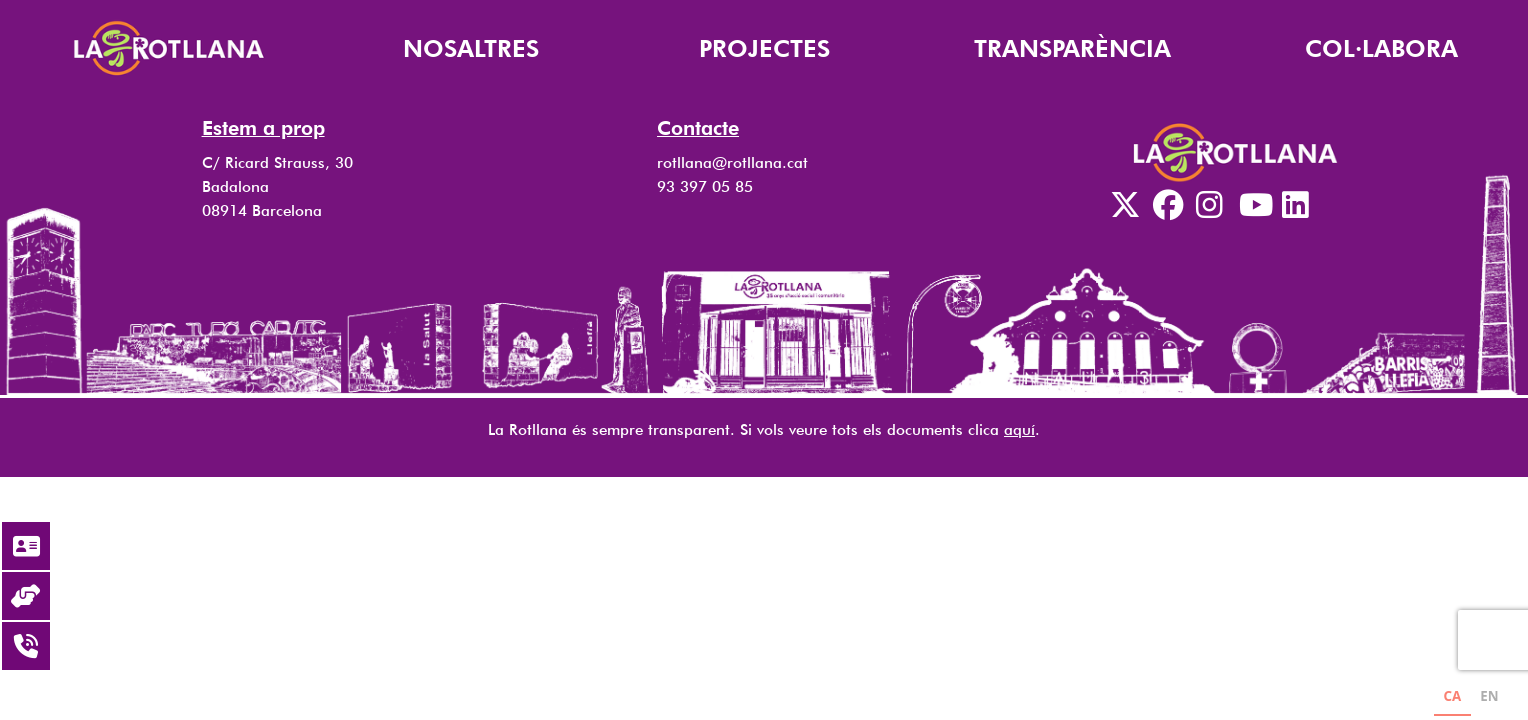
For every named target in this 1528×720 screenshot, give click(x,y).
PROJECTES (764, 48)
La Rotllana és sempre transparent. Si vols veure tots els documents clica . (764, 429)
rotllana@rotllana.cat (732, 162)
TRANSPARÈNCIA (1072, 48)
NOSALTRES (471, 48)
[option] (1489, 698)
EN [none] (1489, 696)
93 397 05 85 (705, 186)
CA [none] (1452, 696)
